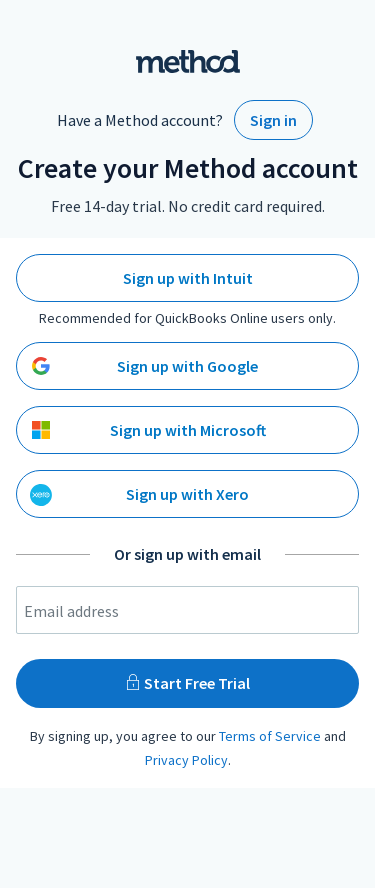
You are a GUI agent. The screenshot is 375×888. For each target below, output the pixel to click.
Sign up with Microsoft (149, 430)
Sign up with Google (145, 366)
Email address (71, 611)
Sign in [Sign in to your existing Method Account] (273, 120)
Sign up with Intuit (188, 278)
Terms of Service (270, 736)
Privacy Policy (186, 760)
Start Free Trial (187, 683)
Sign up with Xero (139, 495)
